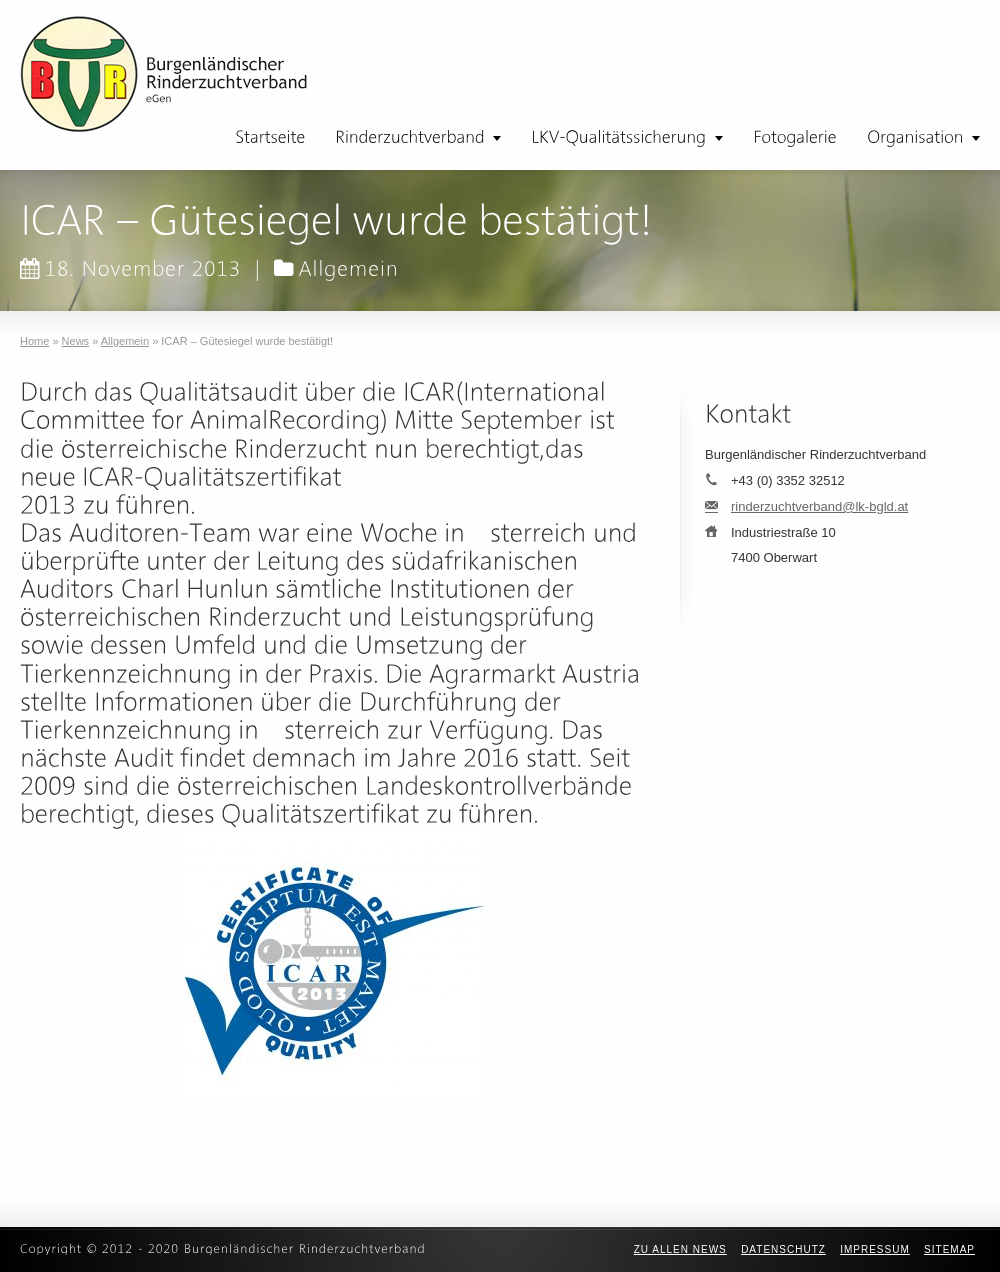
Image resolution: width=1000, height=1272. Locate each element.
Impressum (875, 1249)
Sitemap (949, 1249)
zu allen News (680, 1249)
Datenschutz (783, 1249)
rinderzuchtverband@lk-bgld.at (819, 506)
